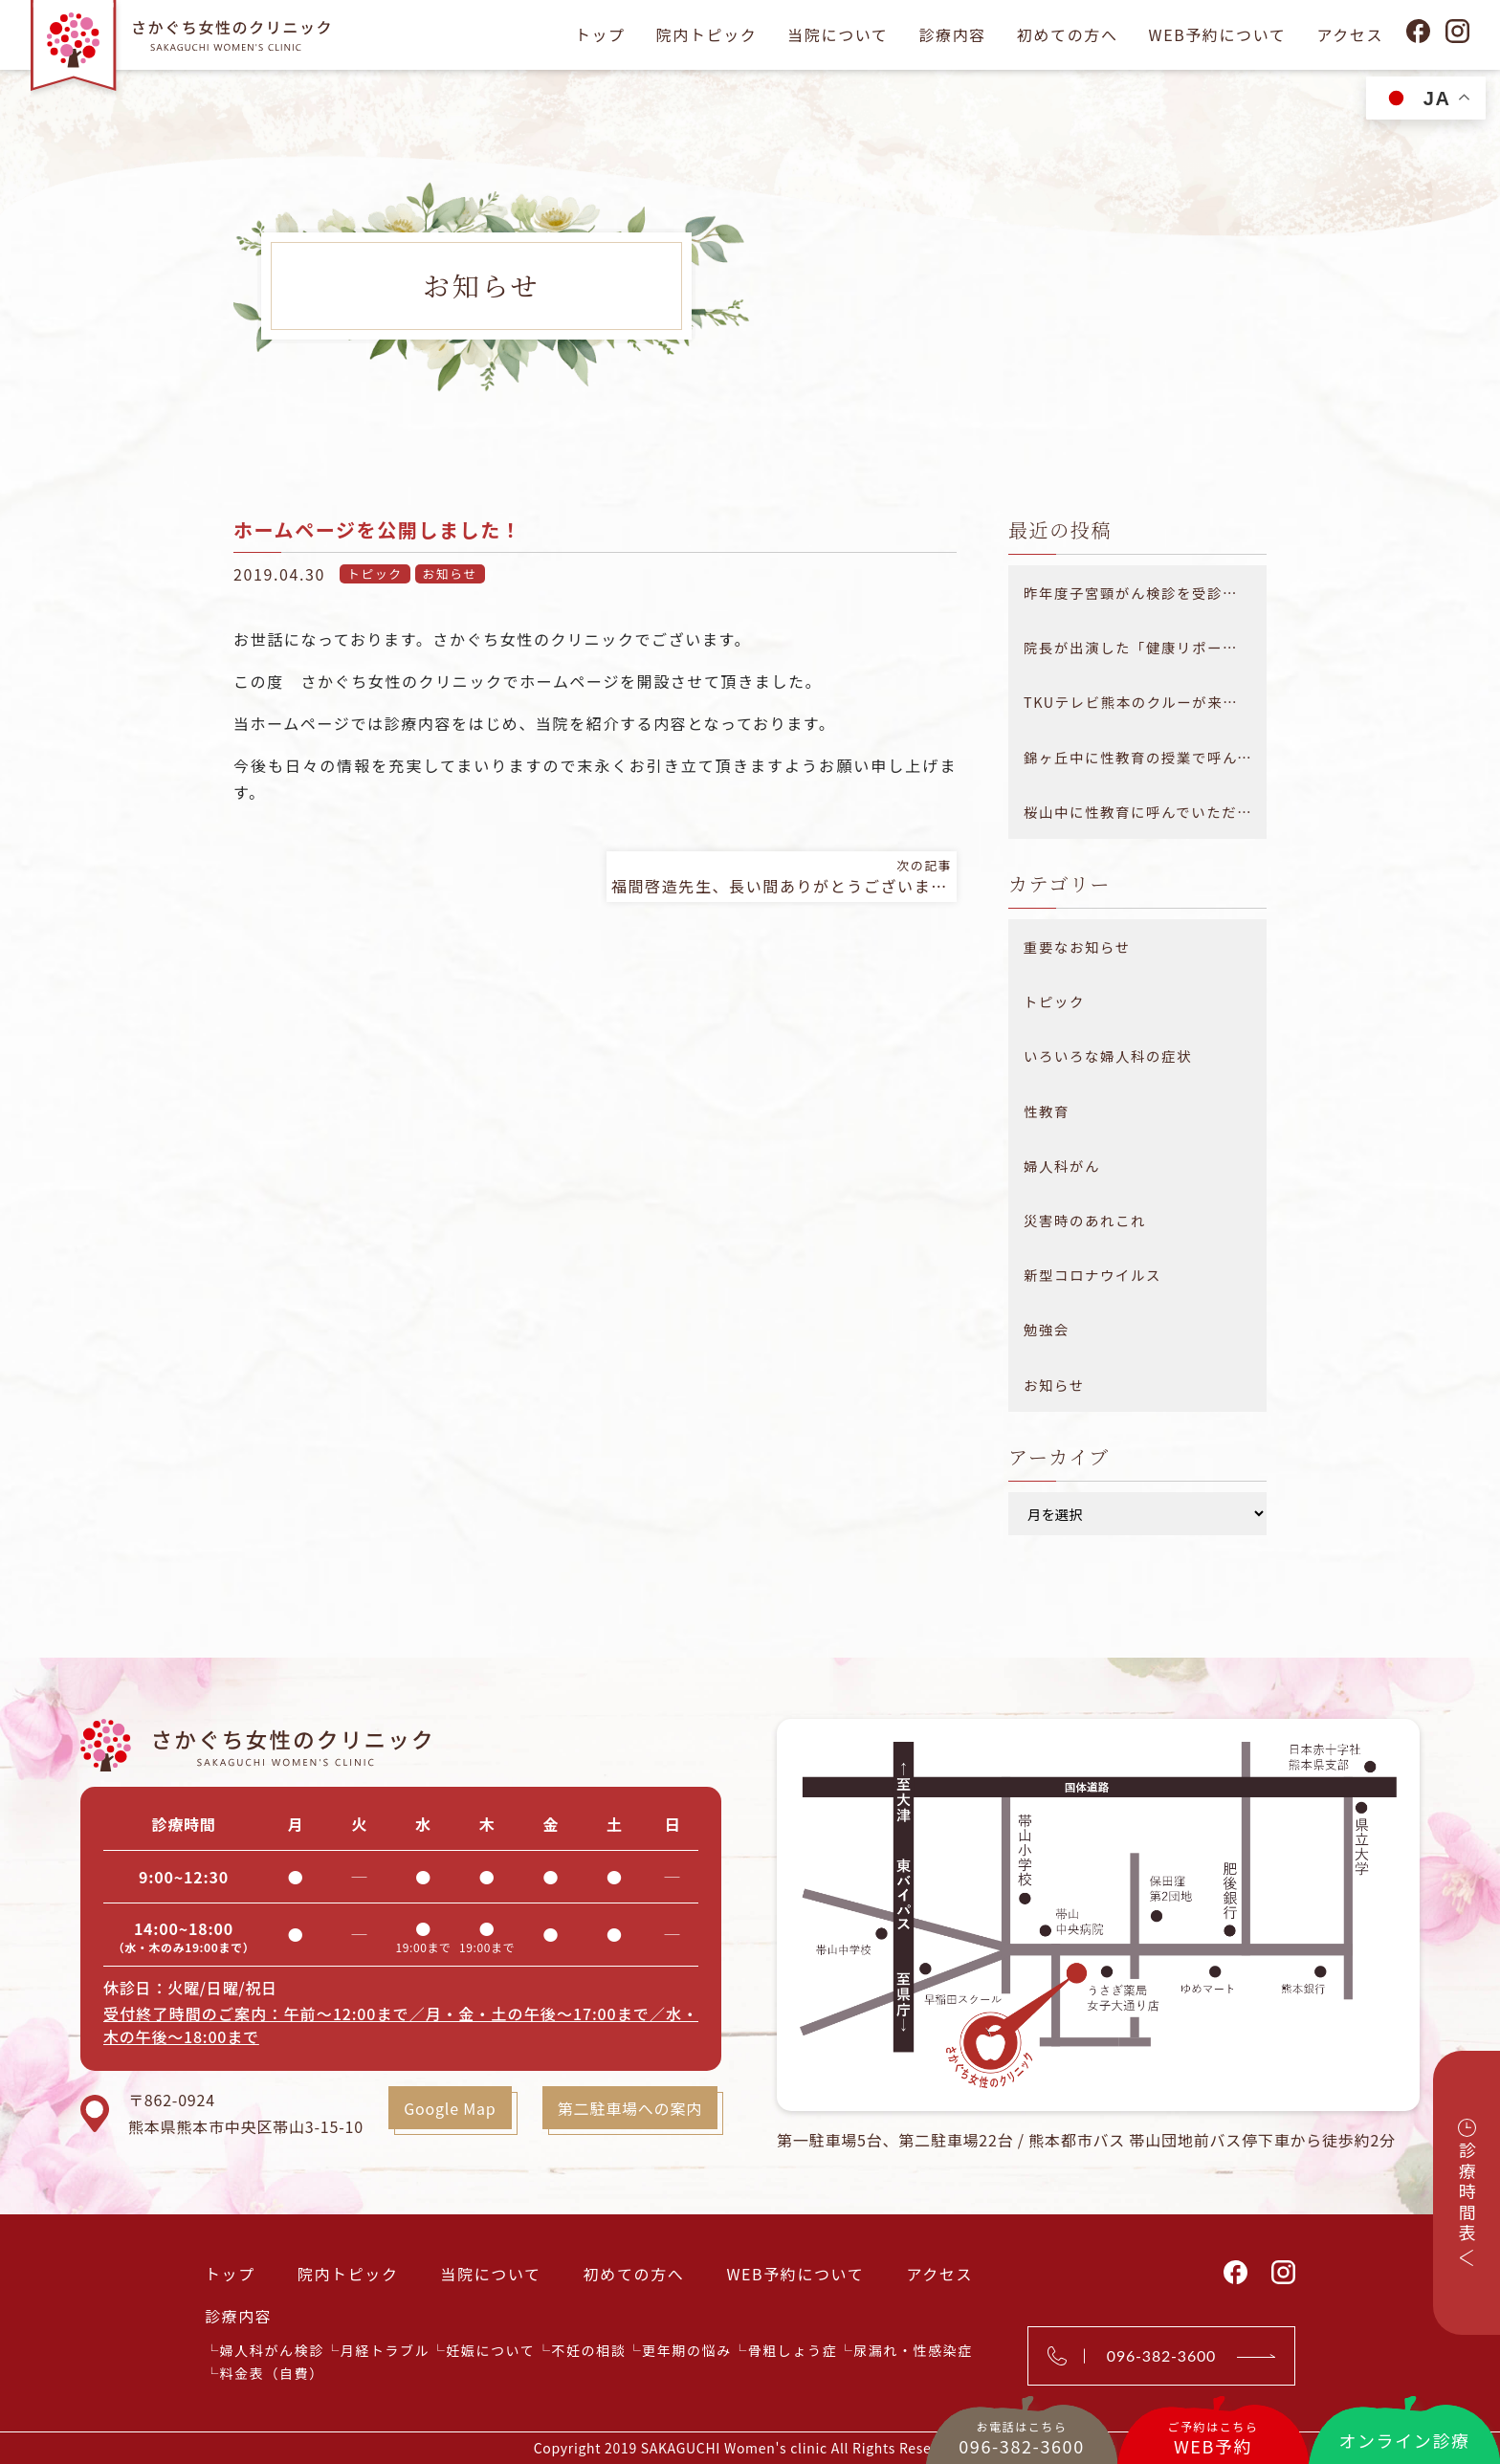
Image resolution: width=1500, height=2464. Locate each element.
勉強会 (1047, 1329)
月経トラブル (385, 2350)
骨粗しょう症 (793, 2350)
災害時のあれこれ (1085, 1220)
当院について (837, 34)
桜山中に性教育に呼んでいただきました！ (1145, 812)
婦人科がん (1062, 1165)
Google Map (450, 2108)
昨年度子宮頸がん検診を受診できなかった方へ (1145, 593)
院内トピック (707, 34)
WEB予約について (1217, 34)
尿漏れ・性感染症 (913, 2350)
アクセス (1349, 34)
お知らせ (450, 573)
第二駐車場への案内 (630, 2108)
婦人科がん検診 (272, 2350)
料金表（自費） (272, 2373)
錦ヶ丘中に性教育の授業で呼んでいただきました (1145, 757)
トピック (375, 573)
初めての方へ (1067, 34)
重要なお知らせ (1077, 946)
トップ (600, 34)
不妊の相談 (588, 2350)
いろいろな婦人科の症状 (1108, 1055)
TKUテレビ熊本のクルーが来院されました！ (1145, 702)
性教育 (1047, 1111)
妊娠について (490, 2350)
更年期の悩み (687, 2350)
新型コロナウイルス (1092, 1275)
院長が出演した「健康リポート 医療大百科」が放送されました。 (1145, 647)
